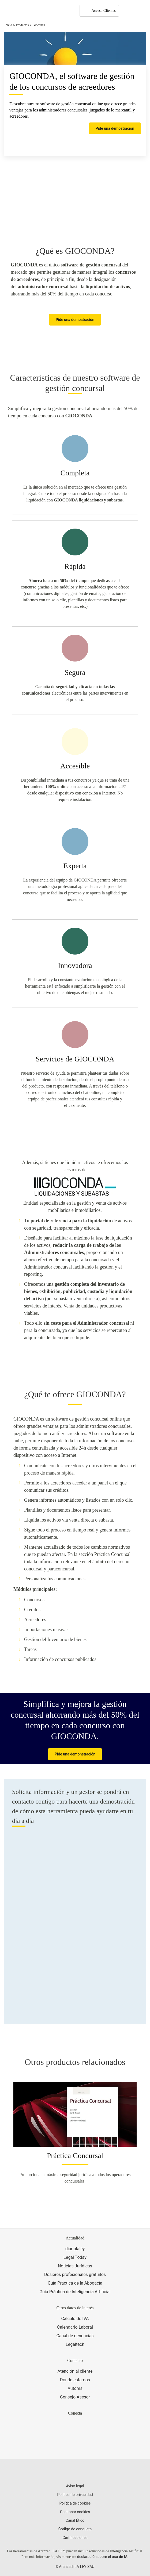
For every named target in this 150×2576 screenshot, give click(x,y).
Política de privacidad (75, 2494)
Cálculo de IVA (75, 2318)
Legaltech (75, 2344)
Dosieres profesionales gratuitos (75, 2274)
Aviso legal (75, 2486)
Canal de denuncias (74, 2335)
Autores (75, 2388)
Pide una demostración (115, 128)
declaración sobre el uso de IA (102, 2557)
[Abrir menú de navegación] (142, 11)
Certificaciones (74, 2537)
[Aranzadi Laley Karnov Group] (22, 10)
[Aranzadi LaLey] (75, 2472)
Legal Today (74, 2257)
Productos (22, 25)
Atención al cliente (75, 2371)
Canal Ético (75, 2520)
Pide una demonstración (75, 1754)
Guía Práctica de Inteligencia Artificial (74, 2291)
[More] (128, 11)
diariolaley (75, 2248)
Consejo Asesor (75, 2397)
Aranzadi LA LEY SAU (76, 2566)
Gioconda (38, 25)
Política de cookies (75, 2503)
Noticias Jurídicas (75, 2265)
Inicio (8, 25)
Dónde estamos (75, 2379)
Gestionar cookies (75, 2512)
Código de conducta (75, 2529)
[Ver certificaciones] (75, 2446)
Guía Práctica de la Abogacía (75, 2283)
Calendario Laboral (75, 2327)
